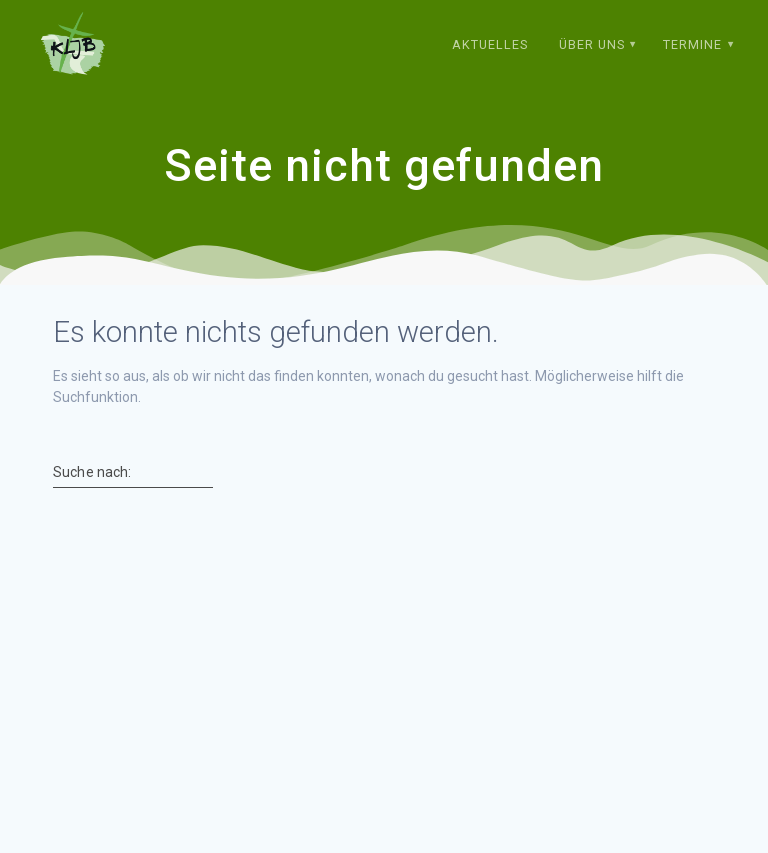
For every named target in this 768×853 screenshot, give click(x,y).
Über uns (592, 44)
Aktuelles (490, 44)
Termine (692, 44)
